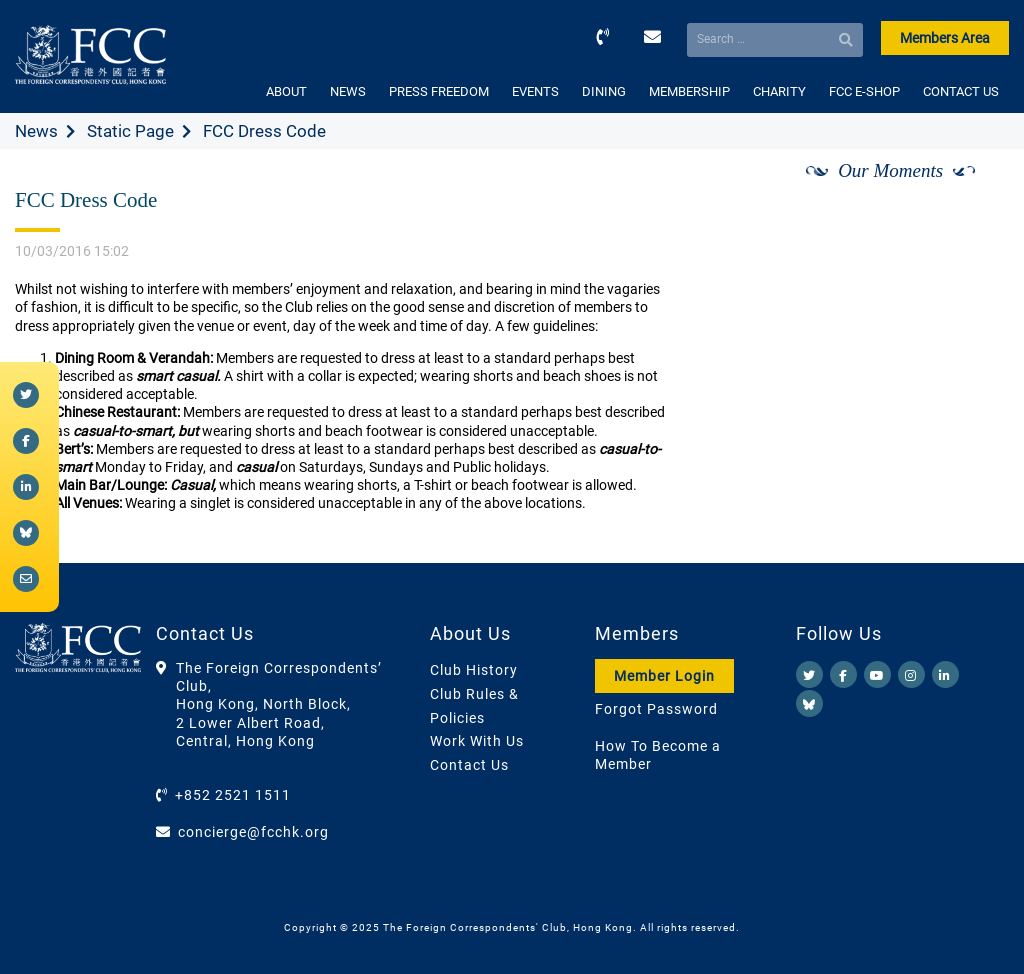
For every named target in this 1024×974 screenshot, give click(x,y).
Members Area (945, 38)
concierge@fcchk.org (253, 832)
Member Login (664, 676)
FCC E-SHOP (864, 91)
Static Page (130, 131)
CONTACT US (961, 91)
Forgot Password (656, 709)
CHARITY (779, 91)
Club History (474, 670)
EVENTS (535, 91)
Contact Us (469, 765)
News (36, 131)
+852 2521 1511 (233, 795)
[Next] (972, 193)
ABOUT (286, 91)
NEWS (348, 91)
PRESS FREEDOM (439, 91)
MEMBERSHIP (689, 91)
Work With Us (477, 741)
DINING (604, 91)
